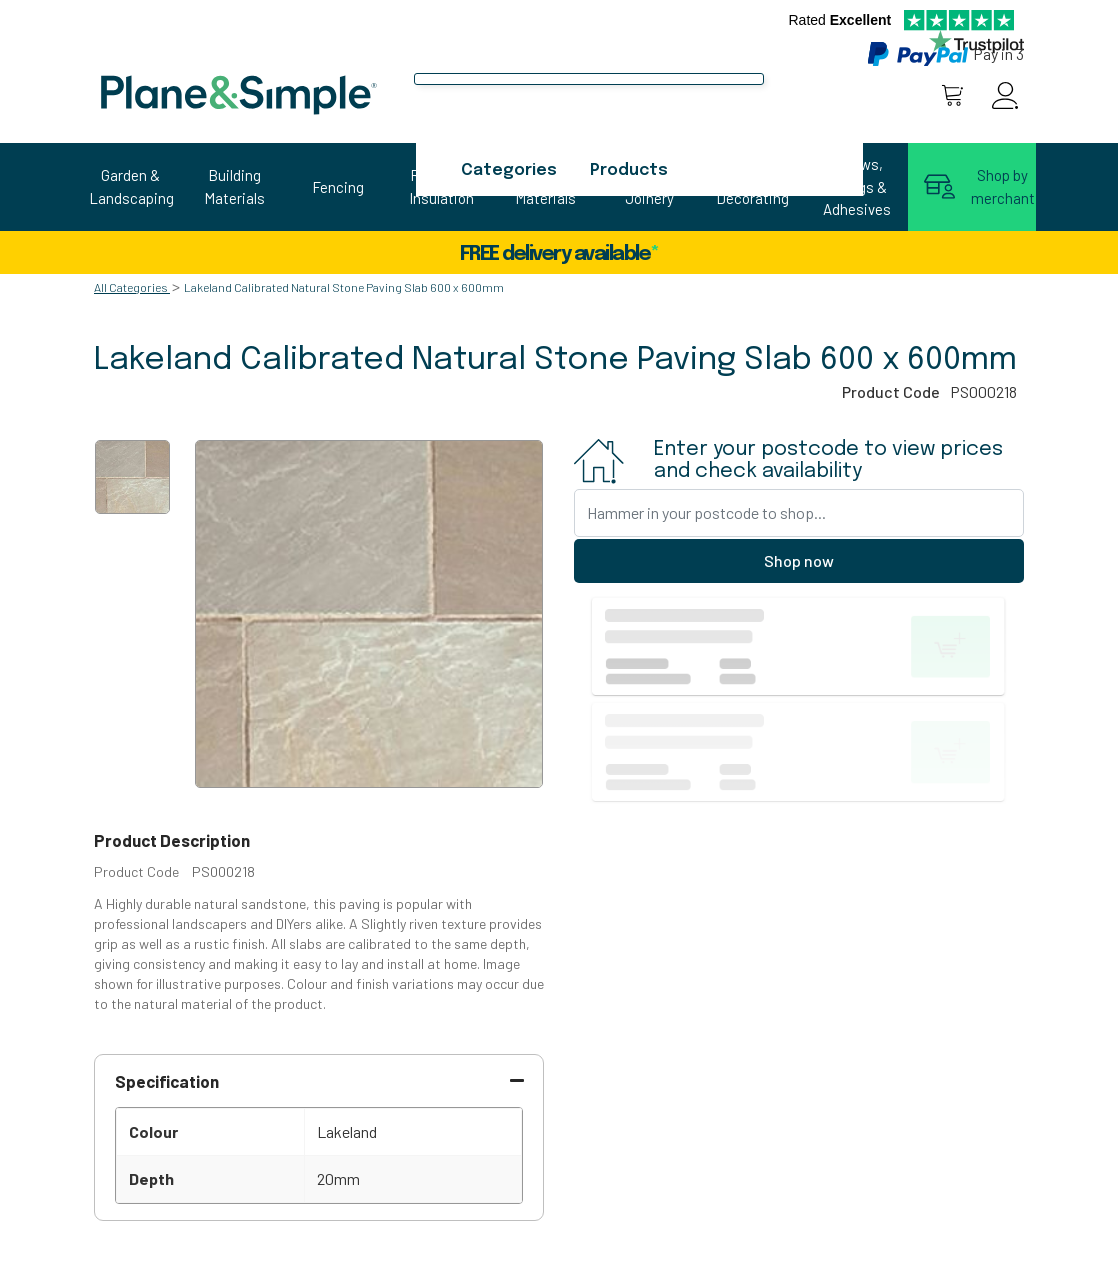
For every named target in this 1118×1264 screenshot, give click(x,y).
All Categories (131, 287)
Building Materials (234, 186)
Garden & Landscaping (131, 186)
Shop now (799, 560)
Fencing (338, 187)
